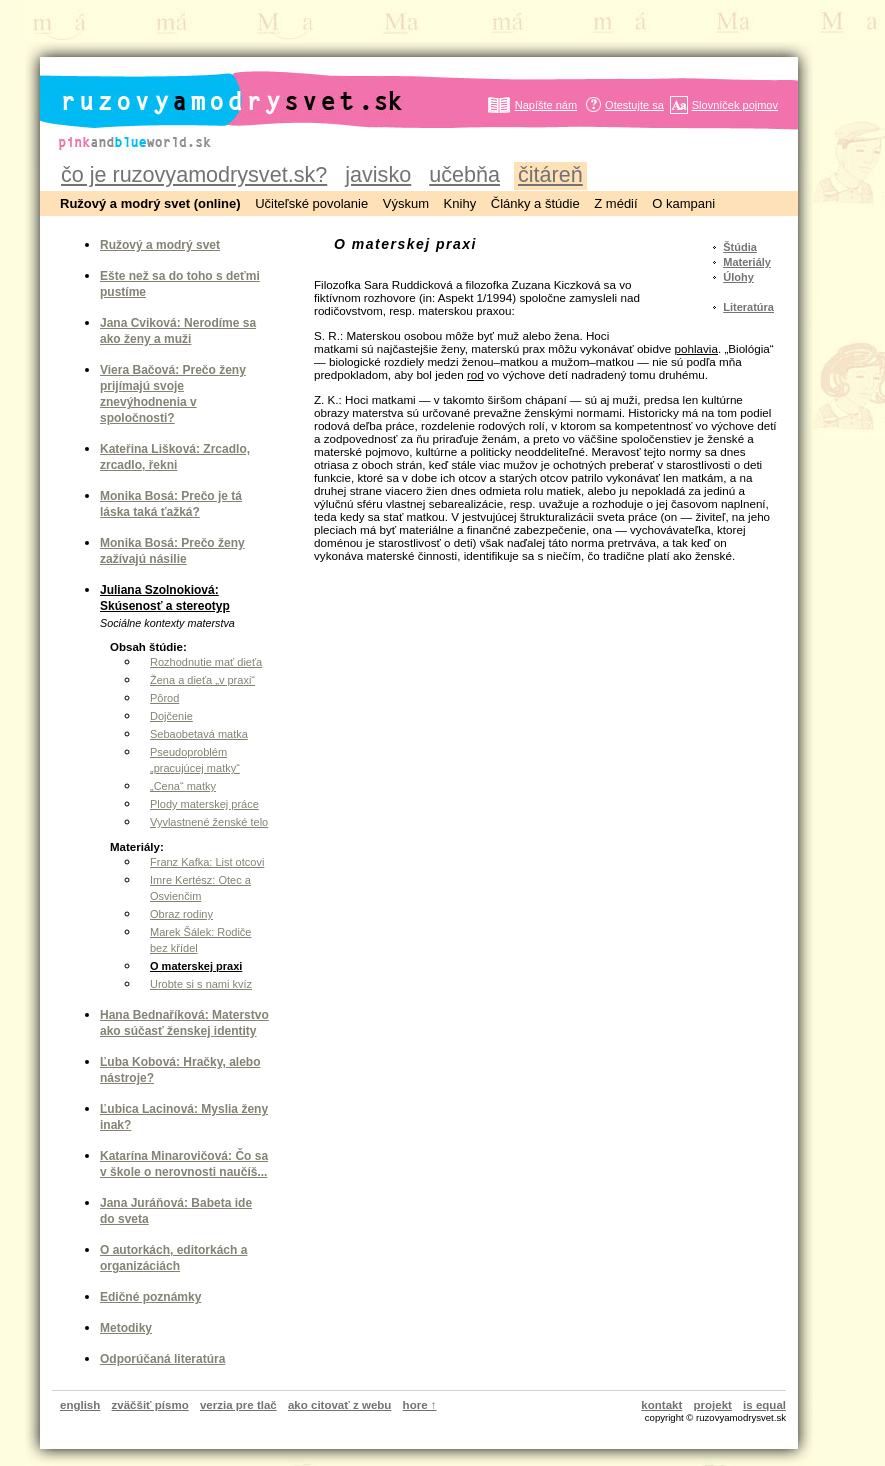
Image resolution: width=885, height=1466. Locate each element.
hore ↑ (420, 1405)
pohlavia (695, 348)
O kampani (683, 203)
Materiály (747, 262)
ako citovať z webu (339, 1405)
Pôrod (164, 698)
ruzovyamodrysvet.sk (207, 85)
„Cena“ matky (183, 786)
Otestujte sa (634, 105)
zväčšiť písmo (150, 1405)
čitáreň (550, 174)
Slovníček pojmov (735, 105)
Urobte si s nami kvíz (201, 984)
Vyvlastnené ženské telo (209, 822)
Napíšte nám (546, 105)
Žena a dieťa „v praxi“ (202, 680)
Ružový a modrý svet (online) (150, 203)
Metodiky (126, 1328)
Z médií (615, 203)
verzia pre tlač (238, 1405)
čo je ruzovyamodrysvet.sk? (194, 174)
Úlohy (738, 277)
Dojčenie (171, 716)
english (80, 1405)
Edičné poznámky (150, 1297)
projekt (713, 1405)
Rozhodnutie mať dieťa (206, 662)
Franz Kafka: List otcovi (207, 862)
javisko (378, 174)
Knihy (460, 203)
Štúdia (740, 247)
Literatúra (748, 307)
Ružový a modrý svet (160, 245)
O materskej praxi (196, 966)
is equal (764, 1405)
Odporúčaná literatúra (162, 1359)
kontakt (661, 1405)
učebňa (464, 174)
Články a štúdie (535, 203)
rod (475, 374)
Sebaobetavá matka (199, 734)
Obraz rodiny (181, 914)
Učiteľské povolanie (311, 203)
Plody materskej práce (204, 804)
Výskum (406, 203)
